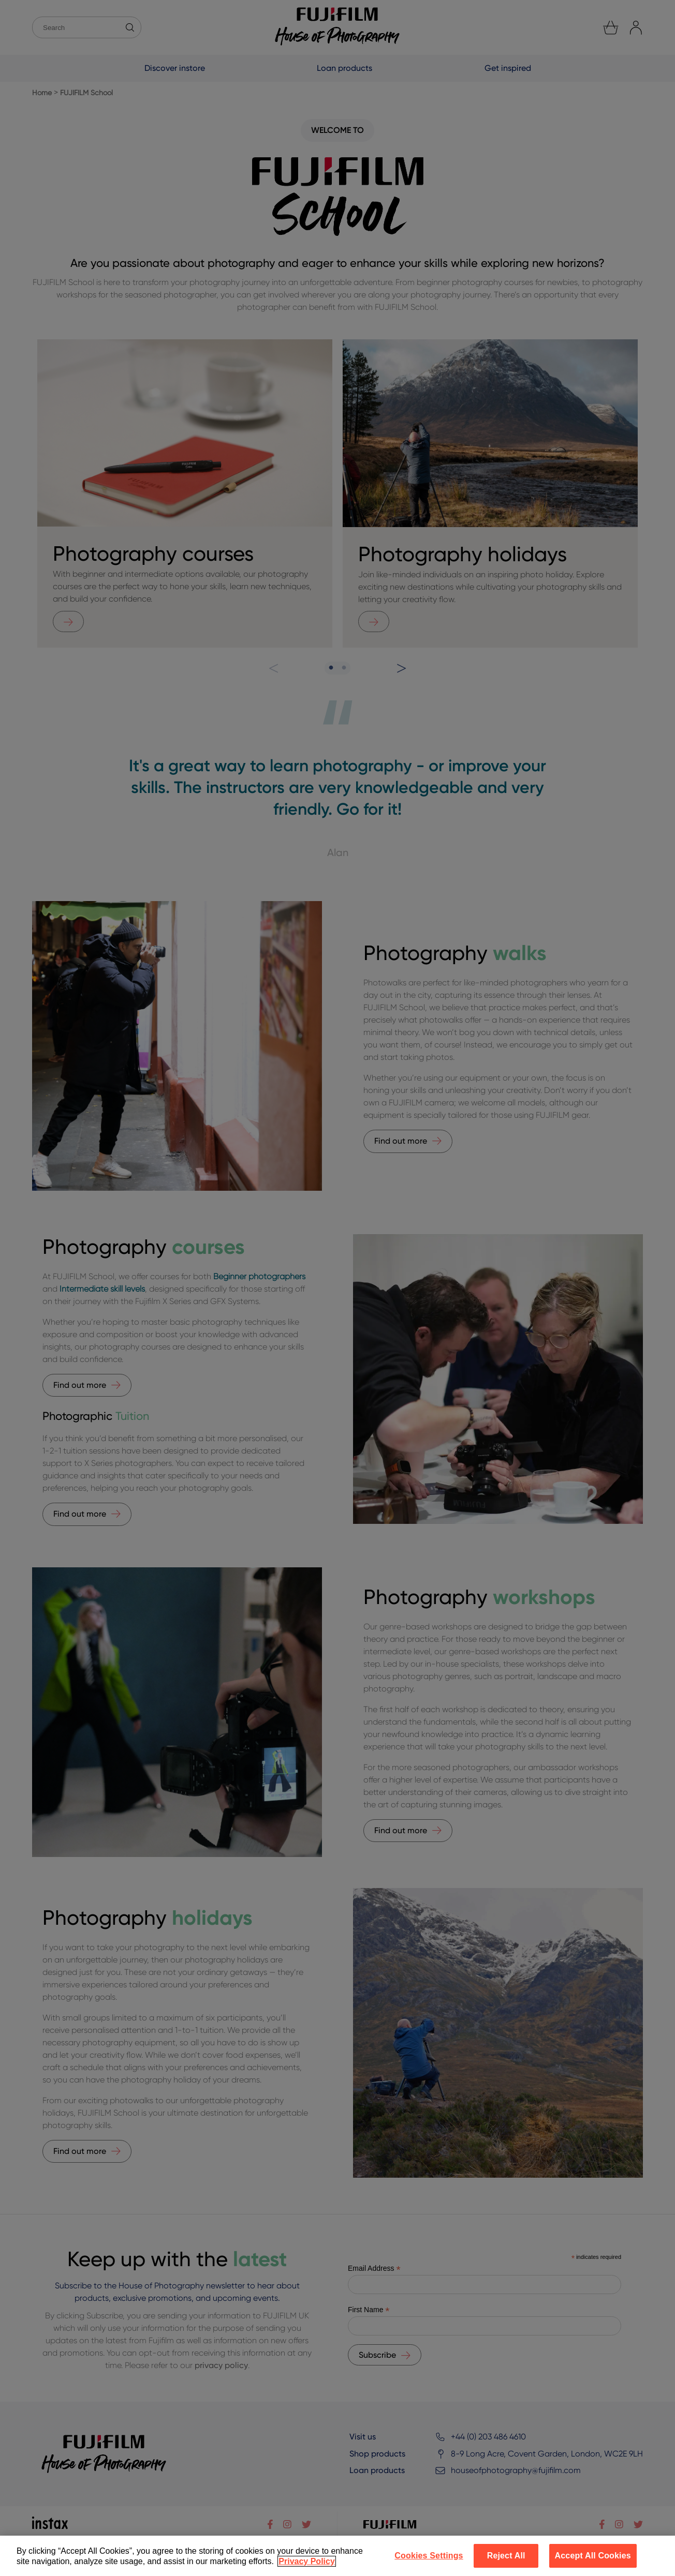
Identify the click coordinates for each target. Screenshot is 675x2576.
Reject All (506, 2555)
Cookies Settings (428, 2555)
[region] (337, 2556)
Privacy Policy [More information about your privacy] (306, 2561)
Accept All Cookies (593, 2555)
